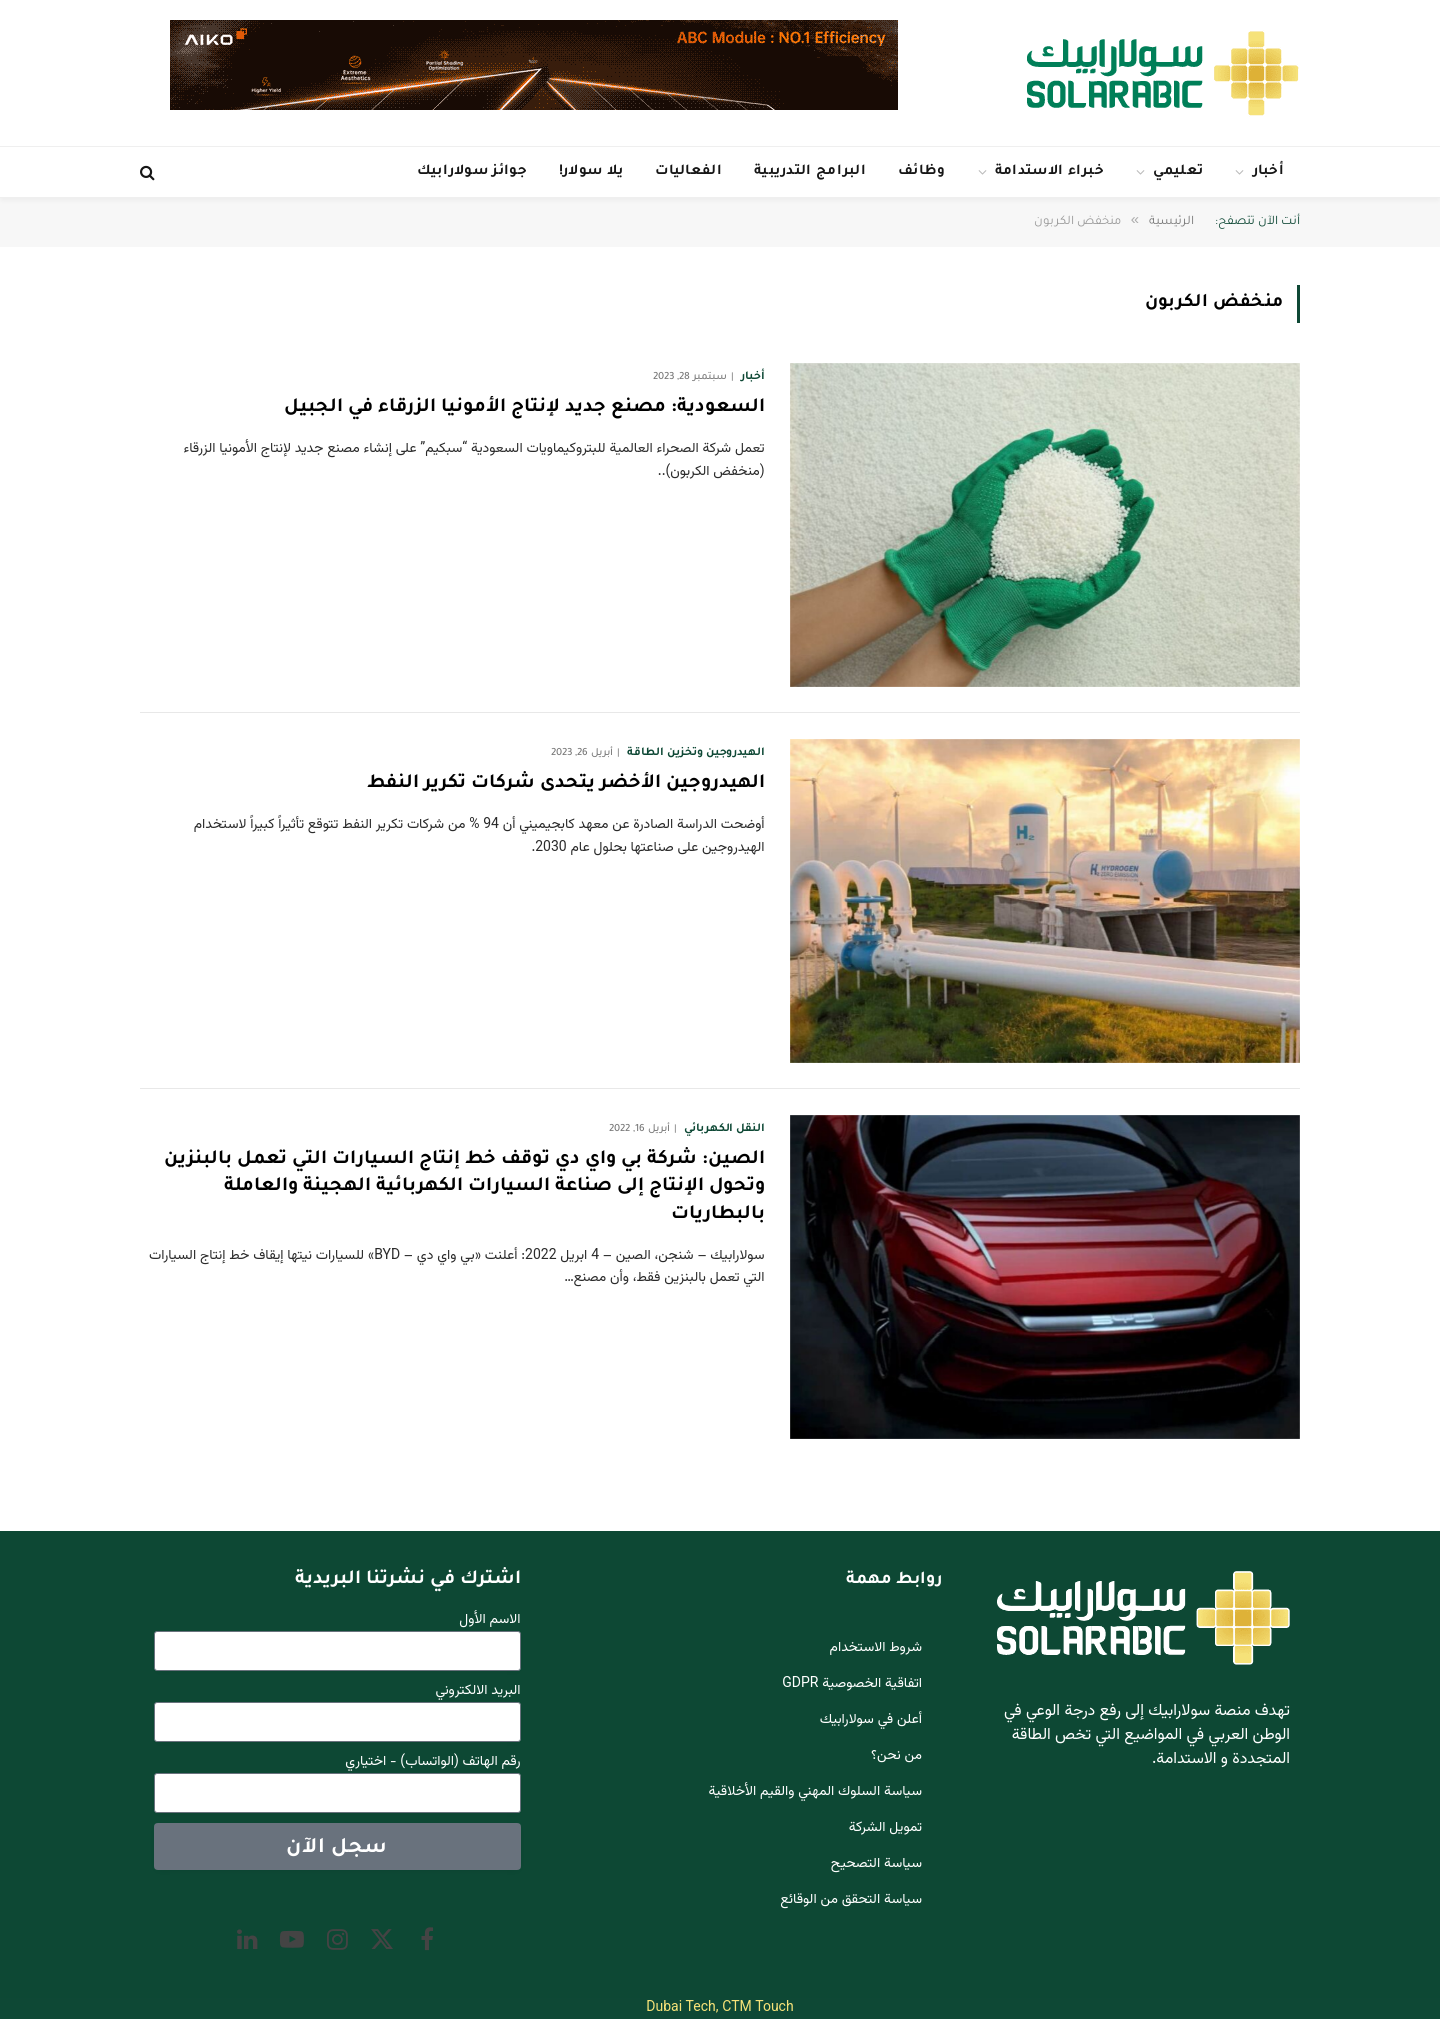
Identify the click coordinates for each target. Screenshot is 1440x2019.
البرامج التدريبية (810, 171)
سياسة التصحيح (876, 1864)
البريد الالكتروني (478, 1691)
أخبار (1269, 171)
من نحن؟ (896, 1756)
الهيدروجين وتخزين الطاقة (695, 753)
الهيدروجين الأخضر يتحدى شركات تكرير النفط (566, 784)
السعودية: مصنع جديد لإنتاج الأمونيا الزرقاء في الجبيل (524, 408)
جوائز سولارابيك (472, 171)
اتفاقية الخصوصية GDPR (852, 1684)
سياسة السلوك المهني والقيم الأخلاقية (816, 1792)
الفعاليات (688, 171)
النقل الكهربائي (724, 1129)
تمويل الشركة (885, 1828)
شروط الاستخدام (876, 1648)
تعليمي (1178, 171)
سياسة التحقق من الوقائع (851, 1900)
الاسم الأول (489, 1620)
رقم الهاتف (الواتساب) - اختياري (432, 1762)
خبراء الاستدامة (1049, 171)
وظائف (922, 171)
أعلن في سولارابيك (871, 1720)
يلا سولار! (591, 171)
